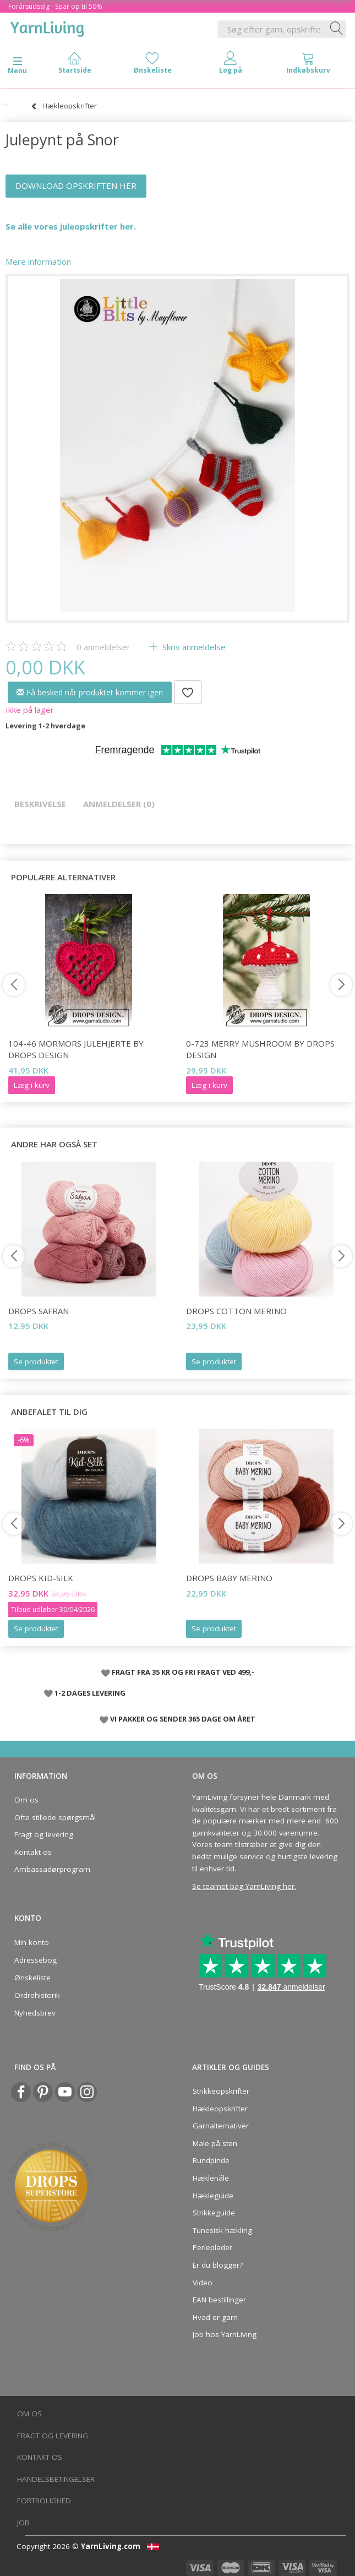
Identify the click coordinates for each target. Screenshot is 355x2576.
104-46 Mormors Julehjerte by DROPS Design (76, 1049)
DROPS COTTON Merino (236, 1310)
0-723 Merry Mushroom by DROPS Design (260, 1049)
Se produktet (36, 1361)
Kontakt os (33, 1852)
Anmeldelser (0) (119, 803)
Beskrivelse (40, 803)
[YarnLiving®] (47, 27)
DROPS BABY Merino (229, 1577)
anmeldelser (103, 646)
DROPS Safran (38, 1310)
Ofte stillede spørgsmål (55, 1817)
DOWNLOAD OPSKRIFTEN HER (75, 185)
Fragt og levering (43, 1834)
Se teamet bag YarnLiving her (243, 1886)
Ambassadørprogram (52, 1869)
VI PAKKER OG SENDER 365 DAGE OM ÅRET (182, 1719)
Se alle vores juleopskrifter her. (72, 226)
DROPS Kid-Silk (40, 1577)
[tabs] (309, 65)
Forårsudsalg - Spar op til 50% (55, 6)
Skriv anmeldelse (193, 646)
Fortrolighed (44, 2501)
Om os (26, 1800)
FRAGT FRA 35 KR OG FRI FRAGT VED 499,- (183, 1672)
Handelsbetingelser (56, 2479)
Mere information (38, 261)
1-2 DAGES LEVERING (89, 1693)
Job (23, 2523)
